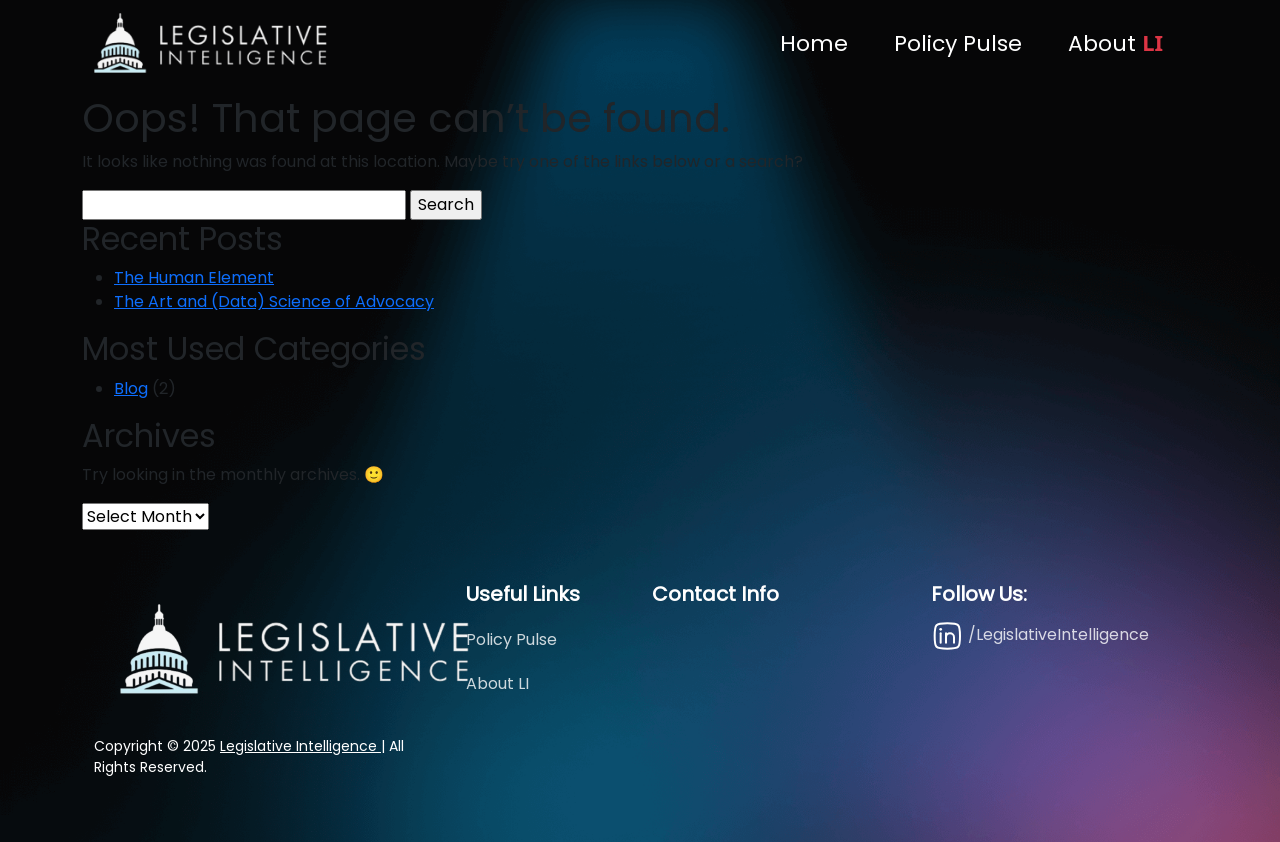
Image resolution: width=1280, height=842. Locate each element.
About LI (497, 683)
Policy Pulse (958, 43)
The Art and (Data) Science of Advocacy (274, 301)
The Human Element (194, 277)
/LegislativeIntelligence (1040, 635)
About (1115, 43)
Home (814, 43)
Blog (131, 388)
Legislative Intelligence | (302, 746)
